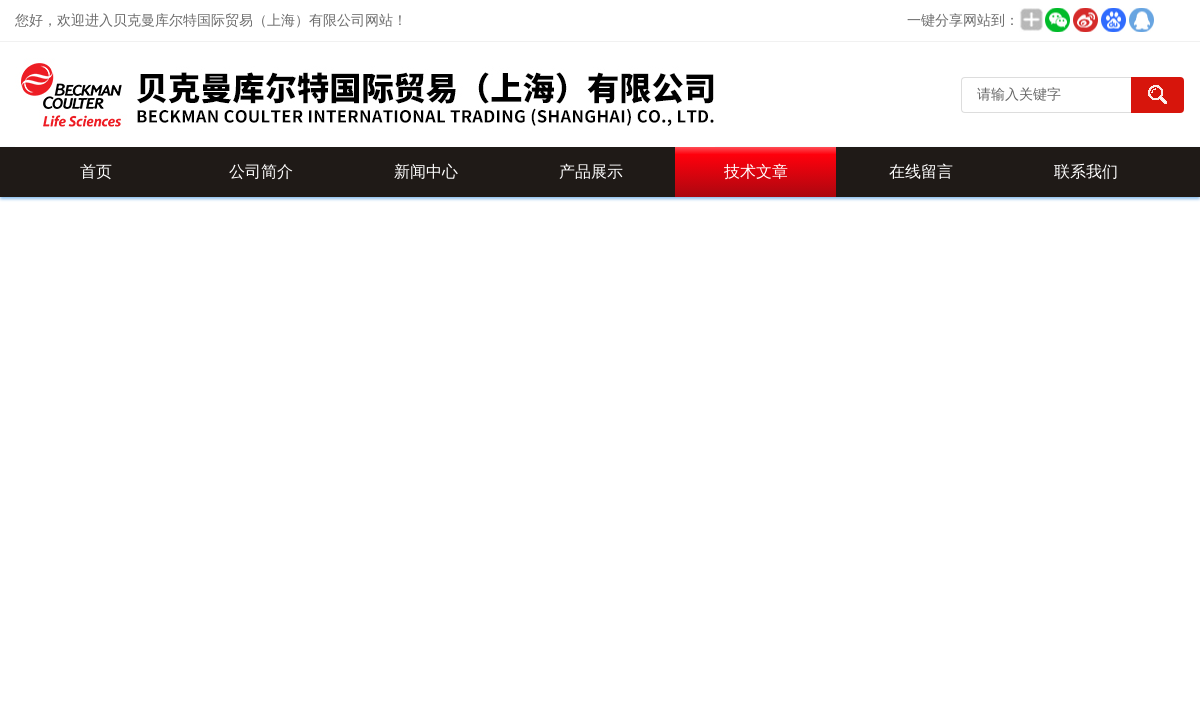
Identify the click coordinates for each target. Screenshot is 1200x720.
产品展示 (591, 171)
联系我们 (1086, 171)
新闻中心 (426, 171)
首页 (96, 171)
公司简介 (261, 171)
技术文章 (756, 171)
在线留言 (921, 171)
